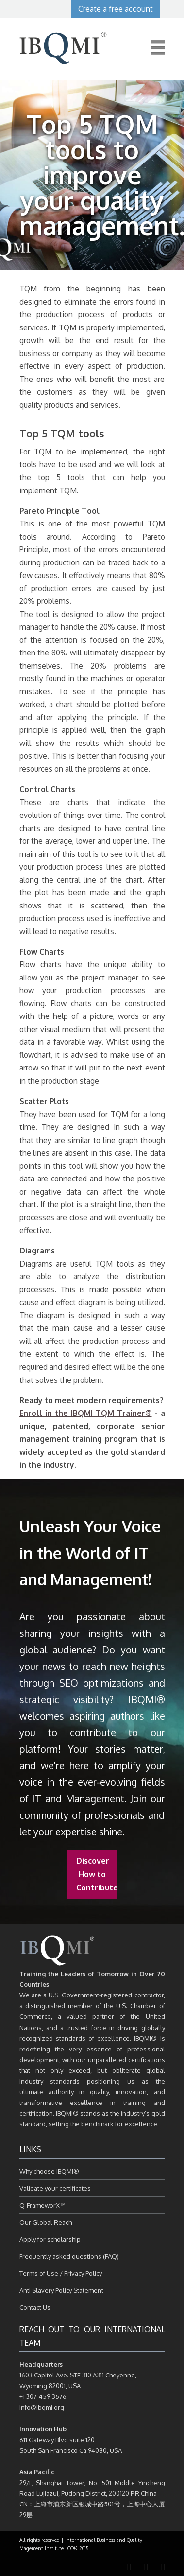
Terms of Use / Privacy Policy (60, 2273)
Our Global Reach (45, 2222)
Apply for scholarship (50, 2239)
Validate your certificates (55, 2188)
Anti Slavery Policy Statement (61, 2290)
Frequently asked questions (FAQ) (69, 2256)
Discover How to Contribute (96, 1874)
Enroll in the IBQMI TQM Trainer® (85, 1413)
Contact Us (34, 2307)
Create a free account (115, 9)
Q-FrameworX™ (42, 2205)
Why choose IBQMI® (49, 2171)
